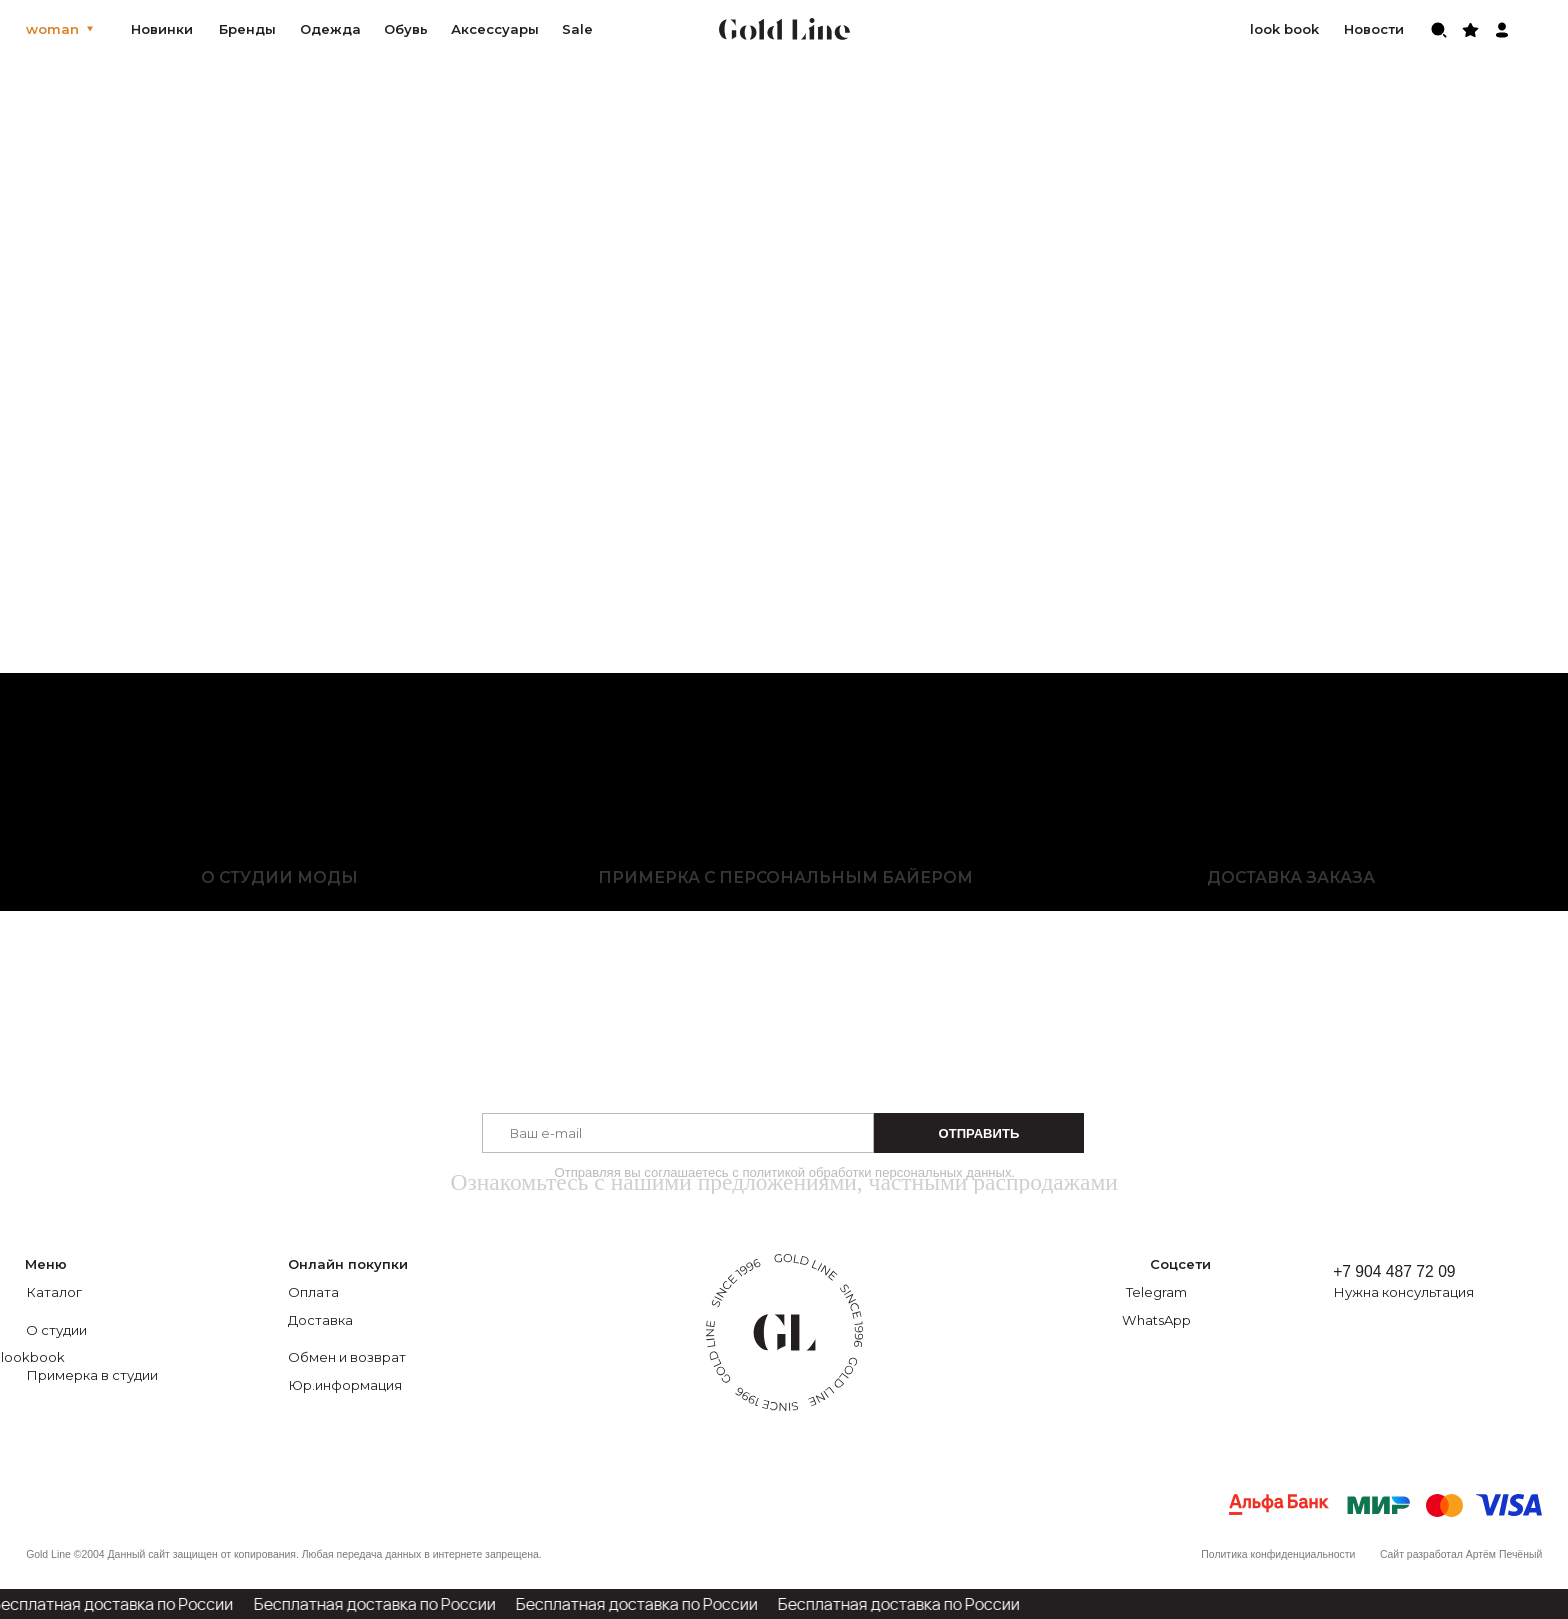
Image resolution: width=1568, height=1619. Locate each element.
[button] (1424, 1292)
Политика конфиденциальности (1278, 1554)
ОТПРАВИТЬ (979, 1133)
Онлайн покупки (348, 1264)
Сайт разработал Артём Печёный (1461, 1554)
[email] (678, 1132)
